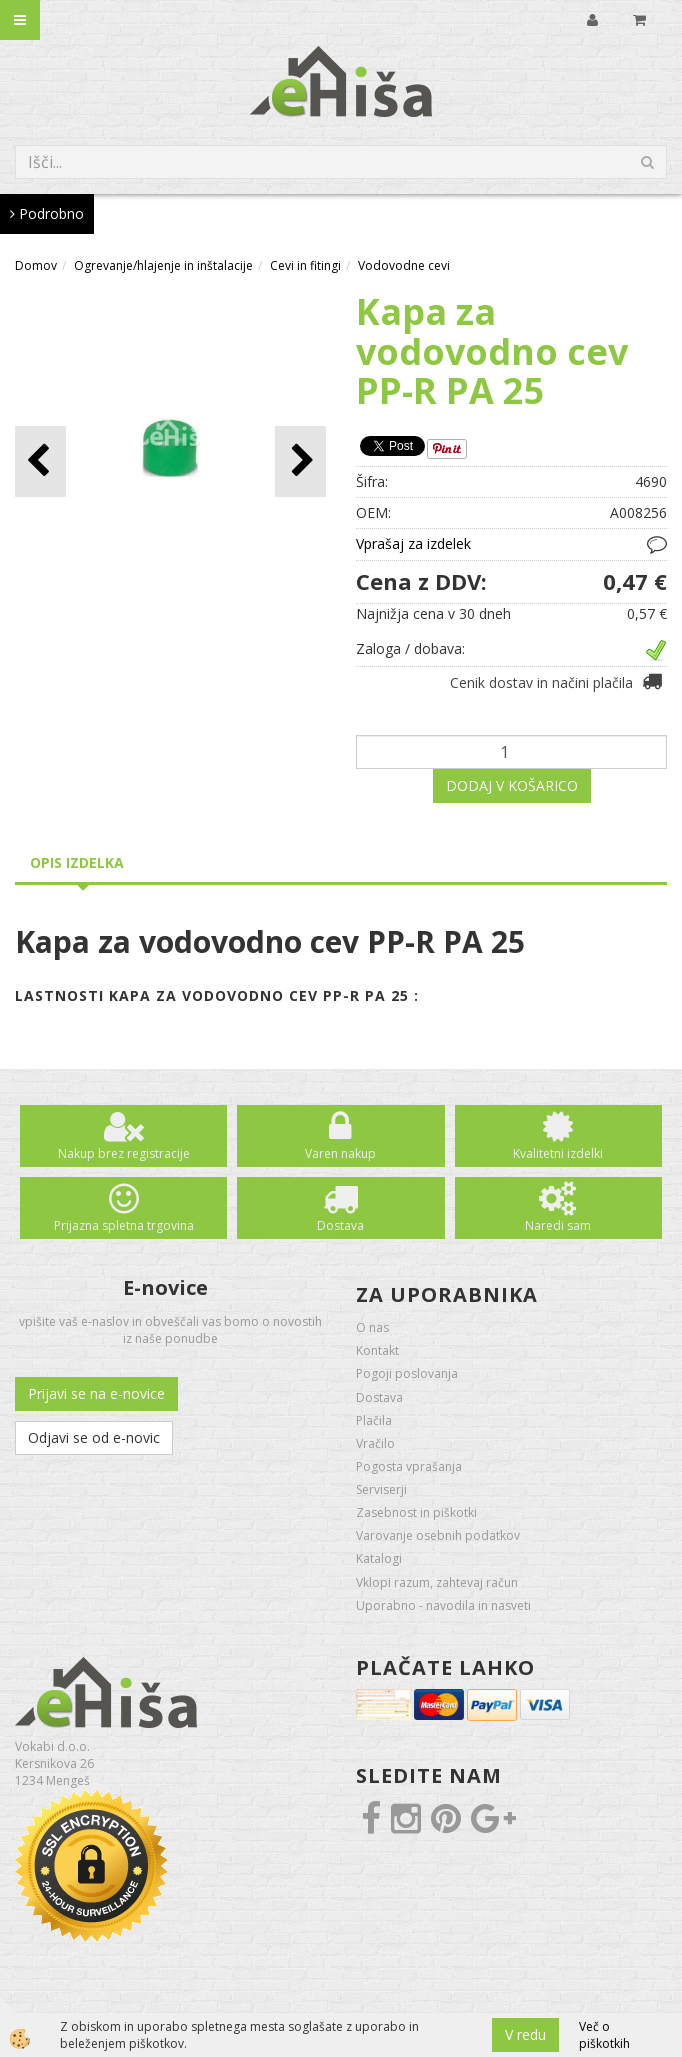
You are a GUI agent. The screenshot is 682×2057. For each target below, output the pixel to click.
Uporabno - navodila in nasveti (443, 1605)
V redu (525, 2034)
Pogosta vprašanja (409, 1466)
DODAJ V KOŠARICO (512, 785)
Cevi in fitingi (305, 265)
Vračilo (375, 1443)
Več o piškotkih (604, 2035)
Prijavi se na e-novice (96, 1393)
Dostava (340, 1225)
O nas (372, 1327)
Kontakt (377, 1350)
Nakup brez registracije (124, 1153)
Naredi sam (558, 1225)
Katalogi (379, 1558)
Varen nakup (340, 1153)
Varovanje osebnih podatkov (438, 1535)
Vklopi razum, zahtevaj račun (437, 1582)
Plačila (374, 1420)
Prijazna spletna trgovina (124, 1225)
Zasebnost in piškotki (416, 1512)
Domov (36, 265)
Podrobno (47, 213)
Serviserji (381, 1489)
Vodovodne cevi (404, 265)
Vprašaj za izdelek (413, 543)
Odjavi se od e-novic (94, 1437)
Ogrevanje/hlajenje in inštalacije (163, 265)
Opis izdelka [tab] (77, 862)
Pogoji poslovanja (407, 1373)
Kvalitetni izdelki (558, 1153)
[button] (300, 461)
